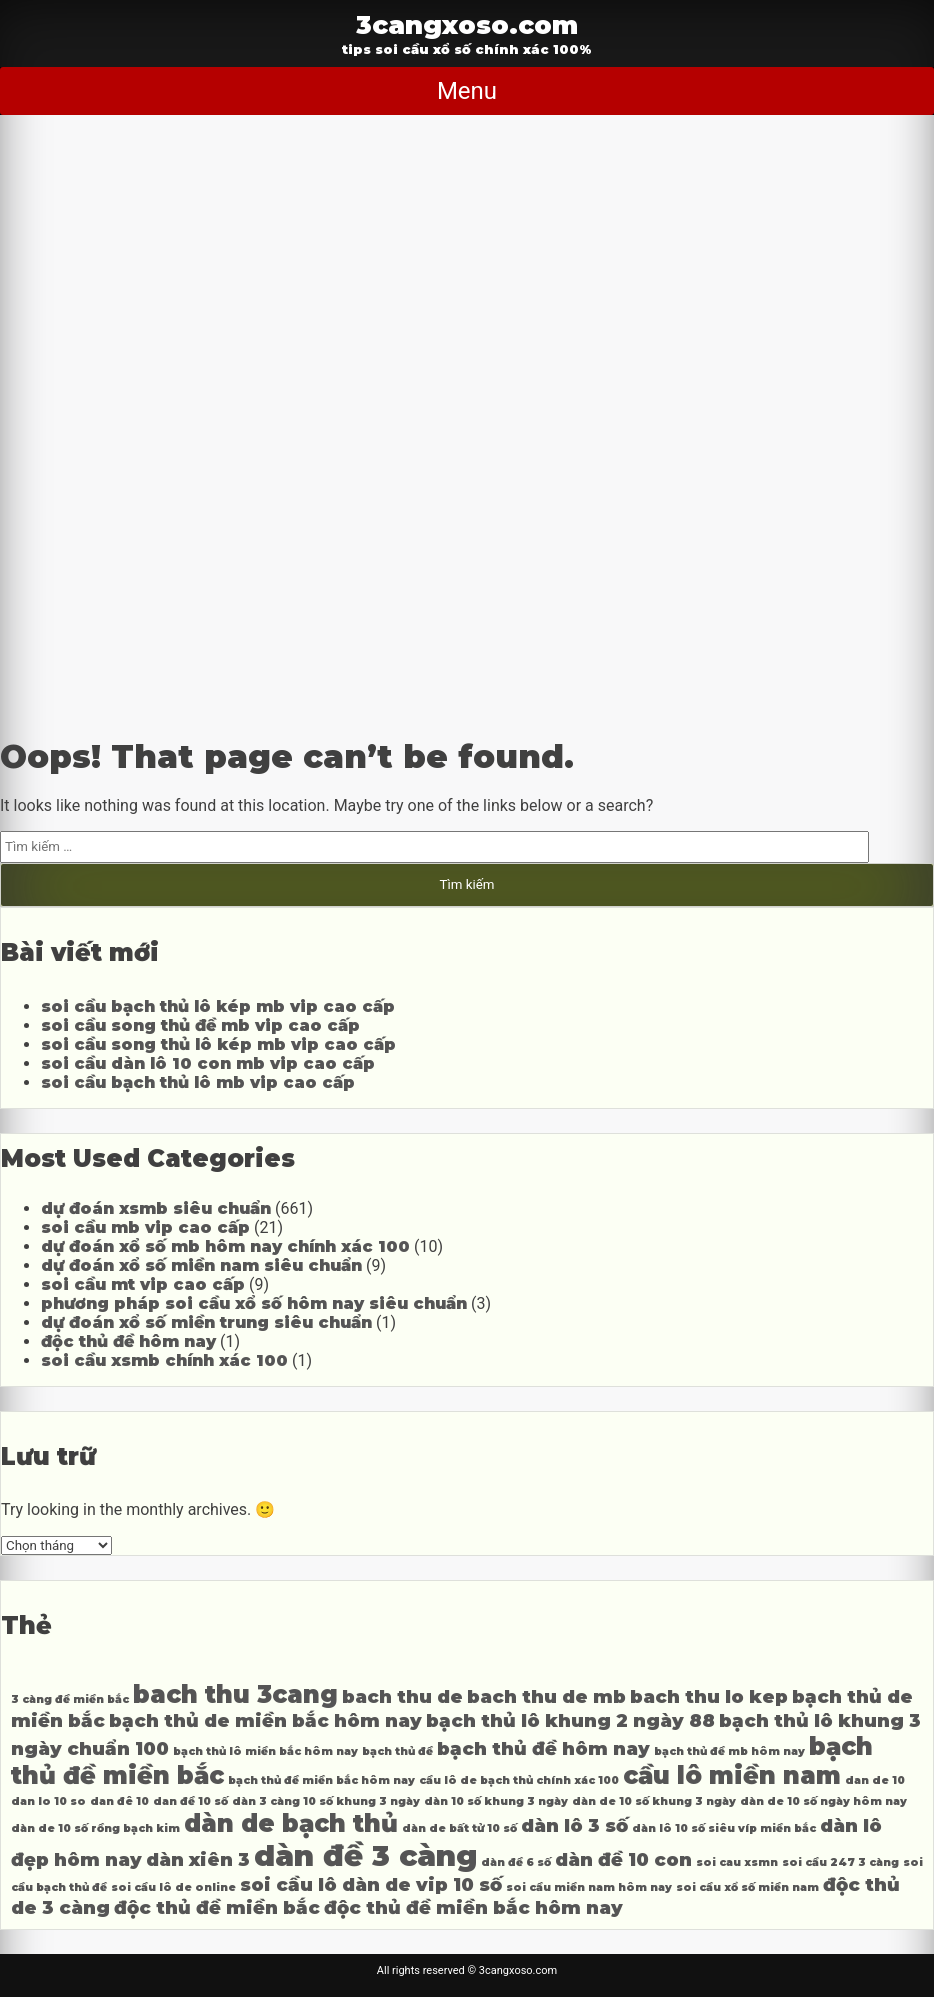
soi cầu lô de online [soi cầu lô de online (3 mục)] (173, 1887)
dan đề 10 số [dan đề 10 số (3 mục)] (190, 1801)
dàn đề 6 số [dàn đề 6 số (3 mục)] (516, 1862)
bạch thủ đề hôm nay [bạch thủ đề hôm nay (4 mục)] (543, 1748)
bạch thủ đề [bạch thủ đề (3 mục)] (397, 1751)
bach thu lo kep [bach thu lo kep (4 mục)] (709, 1696)
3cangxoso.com (467, 24)
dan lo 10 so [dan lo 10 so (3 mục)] (48, 1801)
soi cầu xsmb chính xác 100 (164, 1360)
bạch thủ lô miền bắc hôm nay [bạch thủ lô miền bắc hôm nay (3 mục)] (265, 1751)
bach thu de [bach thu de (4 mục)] (402, 1696)
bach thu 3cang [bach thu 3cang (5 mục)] (235, 1694)
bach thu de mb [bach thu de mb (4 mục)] (546, 1696)
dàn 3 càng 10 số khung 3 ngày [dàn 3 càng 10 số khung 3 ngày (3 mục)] (326, 1801)
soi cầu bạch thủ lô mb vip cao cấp (198, 1082)
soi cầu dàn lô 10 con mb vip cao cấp (208, 1063)
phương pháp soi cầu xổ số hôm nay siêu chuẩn (254, 1303)
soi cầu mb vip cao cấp (145, 1227)
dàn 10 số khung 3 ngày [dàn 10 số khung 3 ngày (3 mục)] (496, 1801)
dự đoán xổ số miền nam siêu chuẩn (201, 1265)
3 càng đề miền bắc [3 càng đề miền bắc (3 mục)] (70, 1699)
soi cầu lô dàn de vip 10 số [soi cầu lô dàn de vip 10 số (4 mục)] (371, 1884)
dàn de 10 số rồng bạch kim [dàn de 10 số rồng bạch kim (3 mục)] (95, 1828)
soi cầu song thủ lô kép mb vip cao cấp (218, 1044)
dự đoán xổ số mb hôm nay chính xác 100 (225, 1246)
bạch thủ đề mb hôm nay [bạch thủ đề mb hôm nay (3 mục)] (729, 1751)
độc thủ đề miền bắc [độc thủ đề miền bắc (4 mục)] (217, 1907)
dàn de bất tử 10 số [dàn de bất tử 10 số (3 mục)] (459, 1828)
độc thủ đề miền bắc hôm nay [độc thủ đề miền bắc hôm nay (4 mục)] (473, 1907)
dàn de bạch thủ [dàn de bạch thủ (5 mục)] (291, 1823)
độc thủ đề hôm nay (128, 1341)
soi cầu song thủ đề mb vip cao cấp (200, 1025)
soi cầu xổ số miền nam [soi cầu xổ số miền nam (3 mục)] (747, 1887)
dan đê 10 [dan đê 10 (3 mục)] (119, 1801)
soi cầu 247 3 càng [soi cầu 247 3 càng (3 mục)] (840, 1862)
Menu (467, 91)
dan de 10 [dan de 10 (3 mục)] (875, 1780)
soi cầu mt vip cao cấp (143, 1284)
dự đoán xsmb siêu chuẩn (156, 1208)
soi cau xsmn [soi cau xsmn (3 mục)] (737, 1862)
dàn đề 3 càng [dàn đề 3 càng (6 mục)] (365, 1855)
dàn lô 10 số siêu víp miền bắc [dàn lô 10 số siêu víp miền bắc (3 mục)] (724, 1828)
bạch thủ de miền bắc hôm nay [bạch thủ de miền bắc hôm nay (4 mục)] (265, 1720)
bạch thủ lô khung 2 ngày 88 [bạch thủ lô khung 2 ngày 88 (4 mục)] (570, 1720)
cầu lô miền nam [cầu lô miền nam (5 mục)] (732, 1775)
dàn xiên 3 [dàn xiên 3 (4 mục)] (198, 1859)
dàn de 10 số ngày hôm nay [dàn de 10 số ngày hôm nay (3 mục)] (823, 1801)
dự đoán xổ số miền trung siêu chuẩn (206, 1322)
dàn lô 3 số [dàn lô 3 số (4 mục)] (574, 1825)
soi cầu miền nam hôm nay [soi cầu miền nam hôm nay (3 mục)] (589, 1887)
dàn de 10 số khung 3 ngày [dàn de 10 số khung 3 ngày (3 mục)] (654, 1801)
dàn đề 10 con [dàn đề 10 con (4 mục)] (623, 1859)
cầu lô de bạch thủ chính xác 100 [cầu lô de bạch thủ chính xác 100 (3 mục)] (519, 1780)
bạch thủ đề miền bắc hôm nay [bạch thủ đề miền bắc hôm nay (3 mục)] (321, 1780)
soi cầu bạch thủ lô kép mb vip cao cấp (218, 1006)
